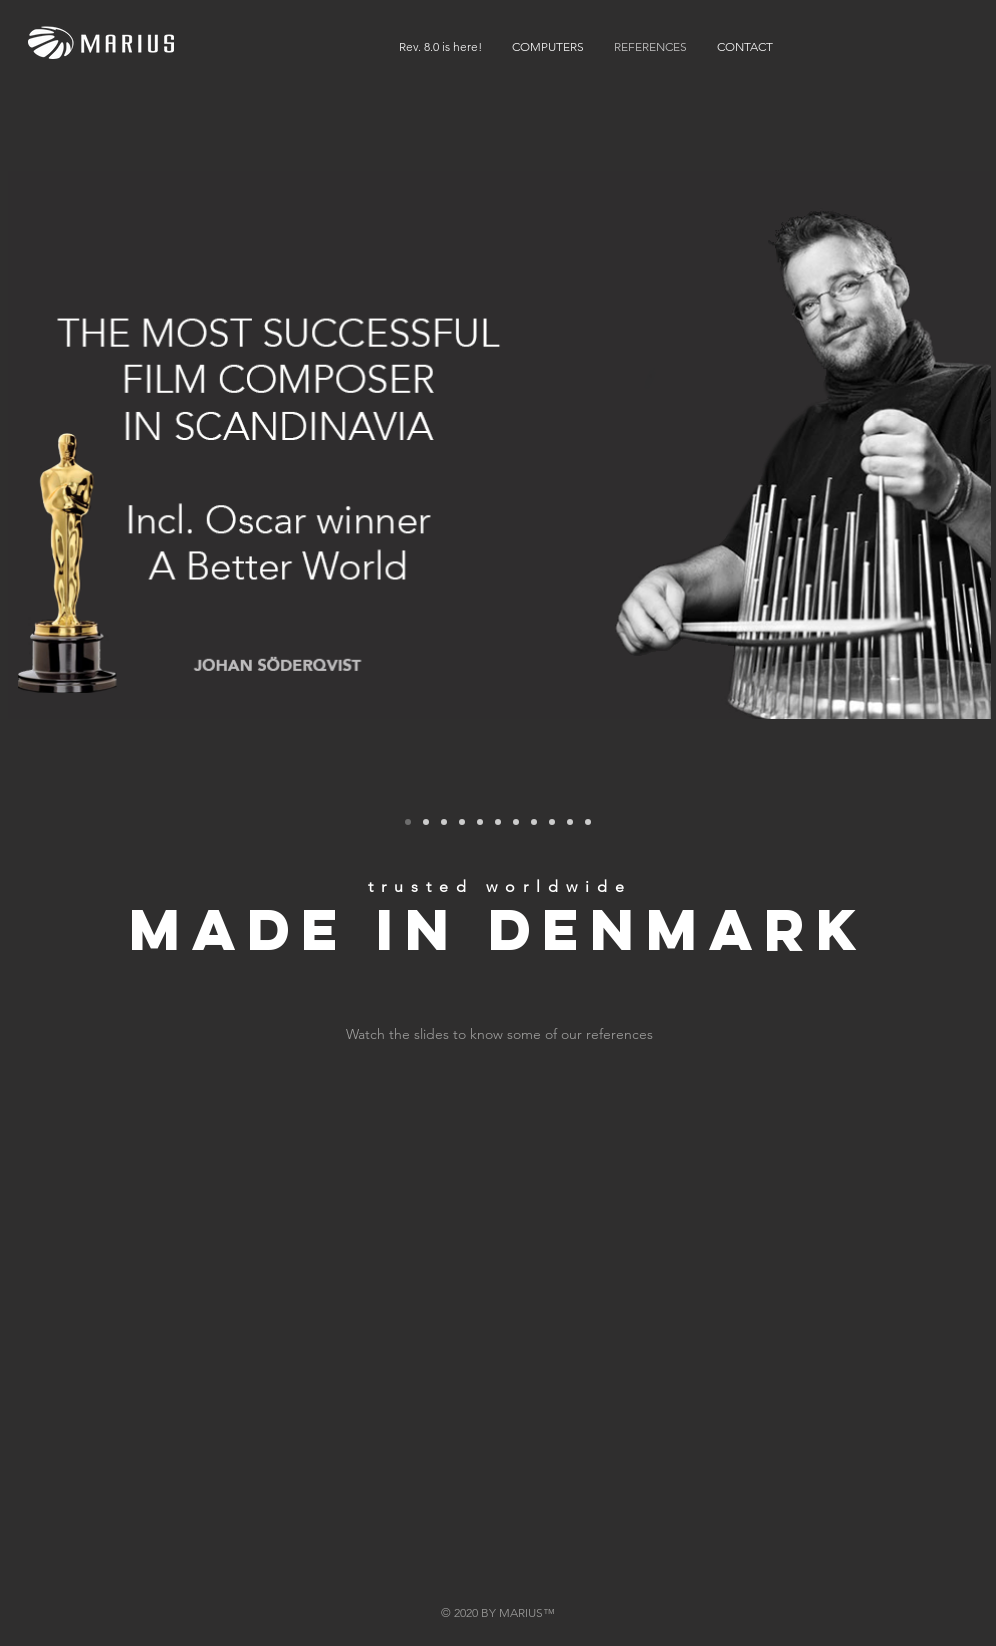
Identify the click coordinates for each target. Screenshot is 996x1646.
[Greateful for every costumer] (588, 822)
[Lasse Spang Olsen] (552, 822)
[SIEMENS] (498, 822)
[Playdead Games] (480, 822)
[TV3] (426, 822)
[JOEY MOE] (534, 822)
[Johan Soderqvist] (408, 822)
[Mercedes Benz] (444, 822)
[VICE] (570, 822)
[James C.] (516, 822)
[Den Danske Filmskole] (462, 822)
